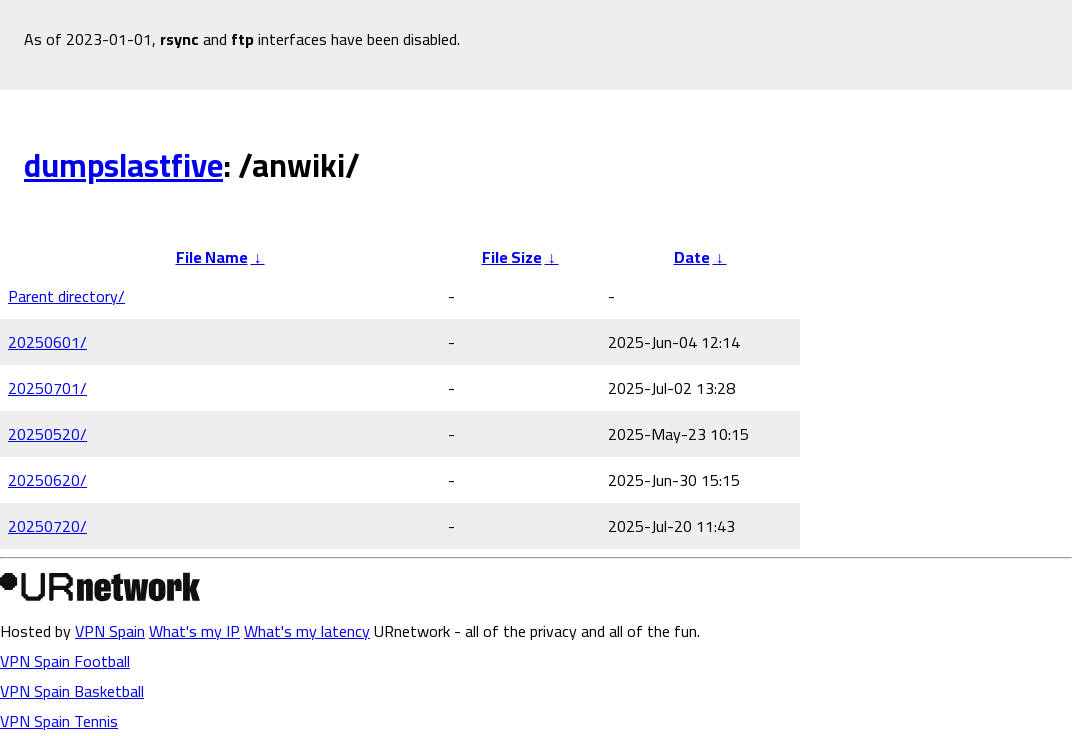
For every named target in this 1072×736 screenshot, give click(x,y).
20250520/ (47, 434)
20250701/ (47, 388)
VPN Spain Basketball (72, 691)
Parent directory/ (66, 296)
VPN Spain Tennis (59, 721)
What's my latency (307, 631)
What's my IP (194, 631)
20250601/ (47, 342)
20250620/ (47, 480)
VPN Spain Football (65, 661)
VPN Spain (110, 631)
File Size (512, 257)
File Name (212, 257)
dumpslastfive (123, 165)
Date (692, 257)
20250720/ (47, 526)
